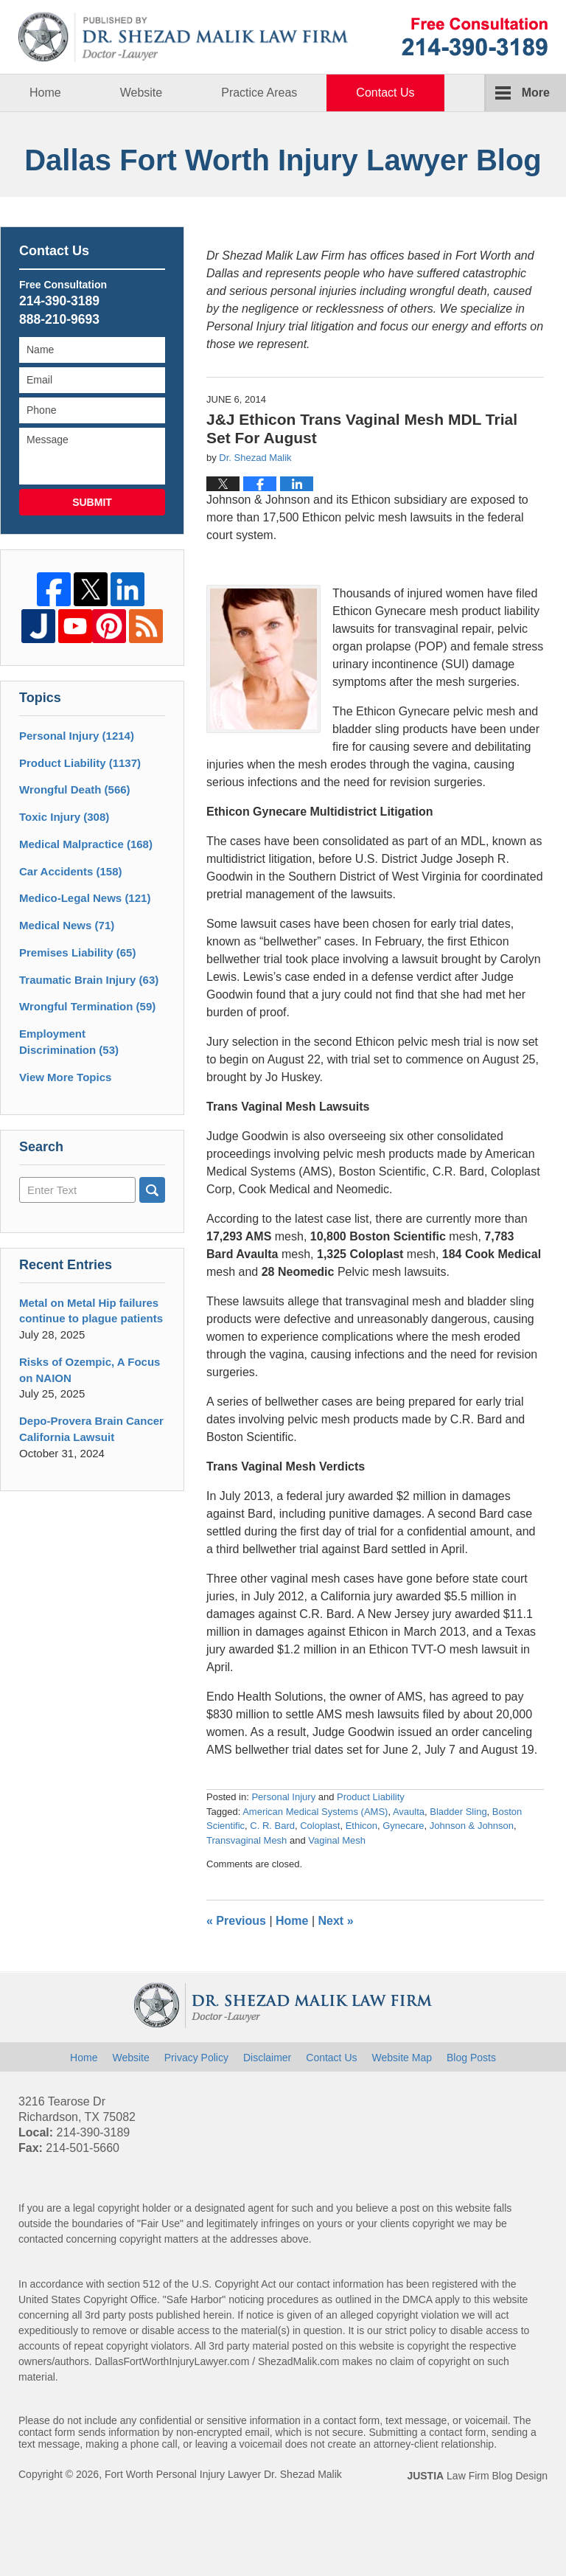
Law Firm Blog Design (477, 2476)
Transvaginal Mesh (246, 1840)
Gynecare (403, 1825)
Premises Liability (77, 952)
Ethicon (361, 1825)
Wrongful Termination (87, 1006)
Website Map (402, 2057)
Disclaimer (267, 2057)
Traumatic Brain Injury (88, 979)
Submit (92, 502)
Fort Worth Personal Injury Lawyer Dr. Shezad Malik (223, 2474)
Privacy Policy (196, 2057)
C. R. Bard (272, 1825)
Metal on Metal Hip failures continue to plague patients (91, 1310)
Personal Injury (283, 1796)
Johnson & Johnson (472, 1825)
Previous (236, 1920)
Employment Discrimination (69, 1041)
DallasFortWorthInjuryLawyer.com (172, 2361)
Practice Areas (259, 92)
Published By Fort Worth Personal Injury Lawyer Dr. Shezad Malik (475, 36)
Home (45, 92)
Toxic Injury (64, 816)
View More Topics (65, 1077)
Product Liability (371, 1796)
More (536, 92)
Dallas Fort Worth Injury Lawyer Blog (183, 37)
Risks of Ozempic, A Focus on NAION (89, 1369)
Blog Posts (471, 2057)
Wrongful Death (74, 789)
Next (336, 1920)
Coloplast (320, 1825)
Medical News (66, 925)
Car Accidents (70, 871)
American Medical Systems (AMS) (315, 1811)
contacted (40, 2239)
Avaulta (408, 1811)
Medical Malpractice (86, 844)
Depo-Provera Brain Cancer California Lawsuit (91, 1428)
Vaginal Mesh (337, 1840)
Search (152, 1190)
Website (141, 92)
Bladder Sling (458, 1811)
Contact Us (385, 92)
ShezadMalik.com (299, 2361)
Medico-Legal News (84, 898)
